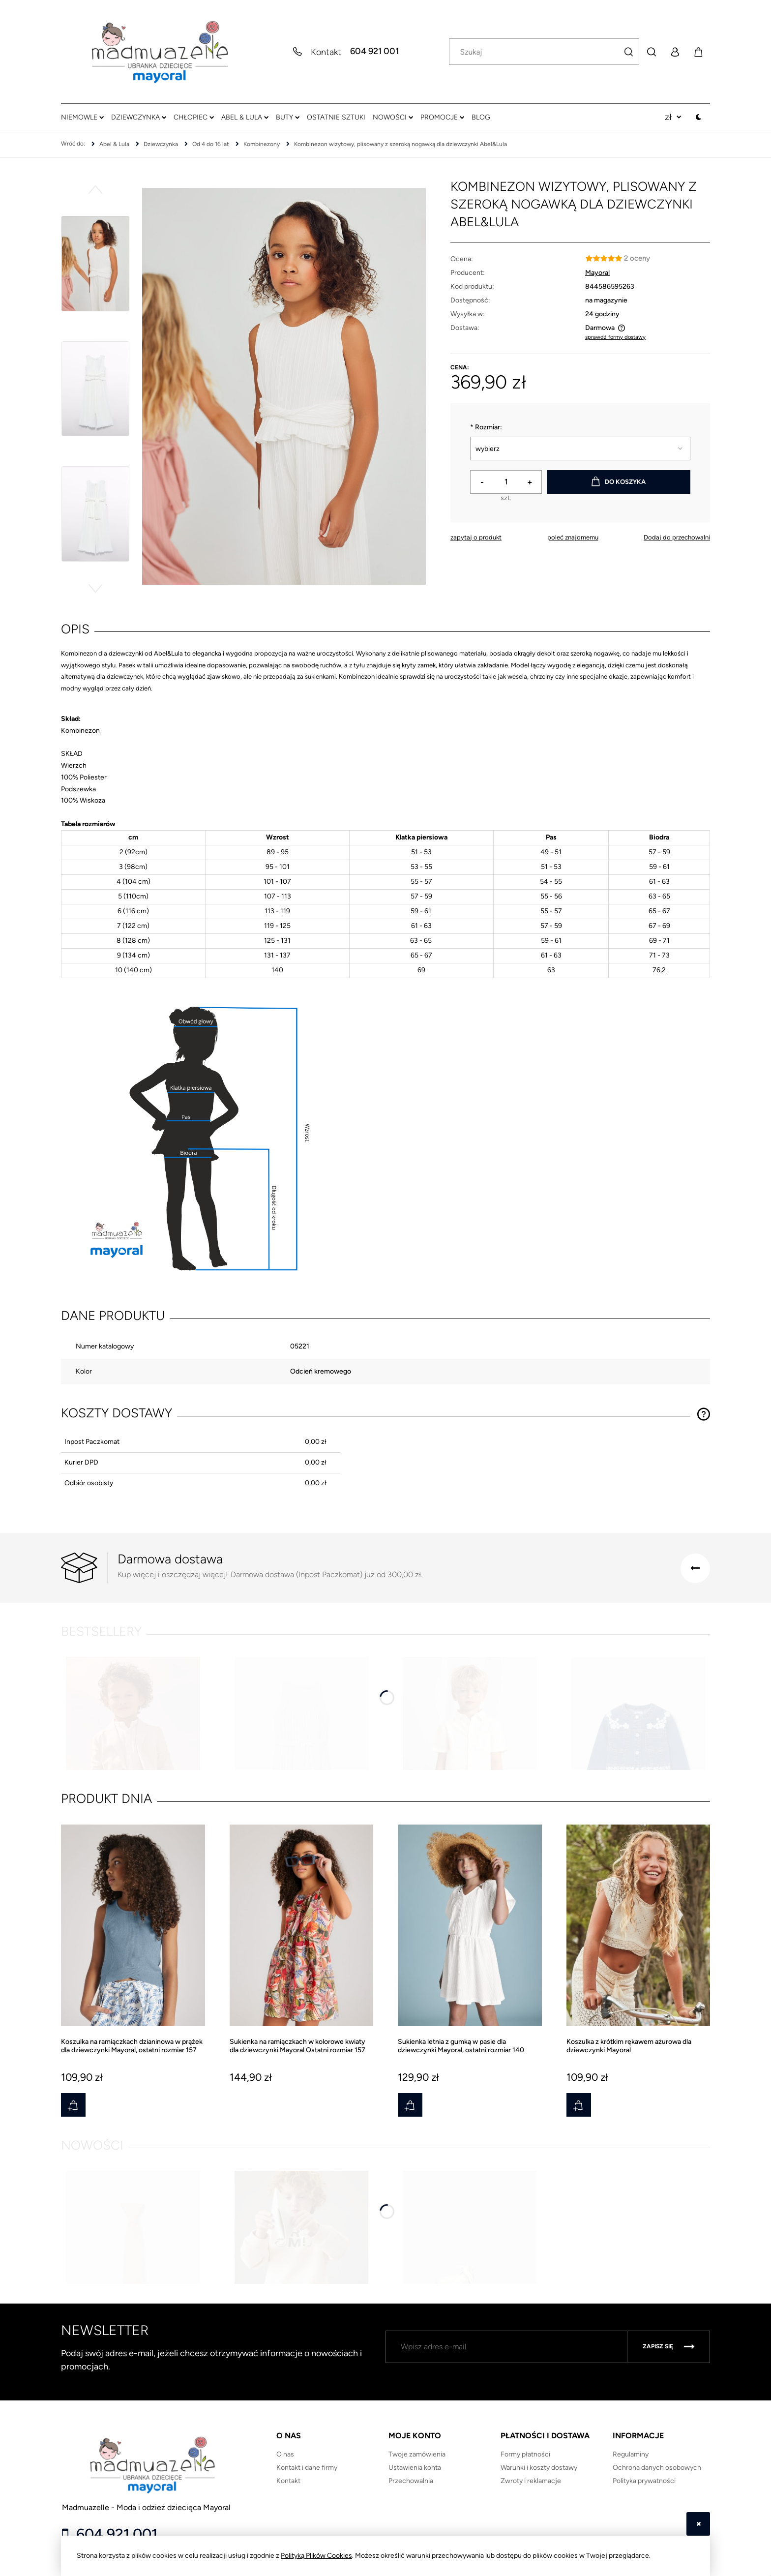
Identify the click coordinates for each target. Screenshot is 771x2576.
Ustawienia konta (414, 2467)
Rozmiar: (486, 427)
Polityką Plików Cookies (316, 2555)
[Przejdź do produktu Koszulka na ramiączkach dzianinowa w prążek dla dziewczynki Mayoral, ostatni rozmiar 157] (133, 1939)
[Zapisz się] (668, 2347)
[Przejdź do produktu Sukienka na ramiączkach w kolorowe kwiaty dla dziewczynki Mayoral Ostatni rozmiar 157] (302, 1939)
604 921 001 (374, 52)
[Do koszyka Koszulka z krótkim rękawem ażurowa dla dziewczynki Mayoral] (578, 2105)
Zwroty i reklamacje (531, 2481)
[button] (95, 189)
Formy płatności (525, 2454)
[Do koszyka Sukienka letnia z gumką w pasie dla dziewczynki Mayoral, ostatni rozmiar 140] (410, 2105)
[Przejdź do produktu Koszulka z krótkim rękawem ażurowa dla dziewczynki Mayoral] (638, 1939)
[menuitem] (82, 117)
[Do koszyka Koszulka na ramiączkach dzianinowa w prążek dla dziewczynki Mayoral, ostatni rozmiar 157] (73, 2105)
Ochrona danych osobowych (657, 2467)
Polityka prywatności (644, 2481)
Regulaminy (631, 2454)
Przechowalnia (410, 2481)
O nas (285, 2454)
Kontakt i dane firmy (306, 2467)
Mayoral (597, 273)
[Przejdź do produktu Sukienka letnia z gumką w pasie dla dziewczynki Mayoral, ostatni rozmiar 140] (470, 1939)
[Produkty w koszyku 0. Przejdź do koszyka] (698, 51)
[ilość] (506, 482)
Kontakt (288, 2481)
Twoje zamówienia (416, 2454)
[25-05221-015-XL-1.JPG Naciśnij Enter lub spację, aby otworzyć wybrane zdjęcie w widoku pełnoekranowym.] (284, 387)
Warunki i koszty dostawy (539, 2467)
